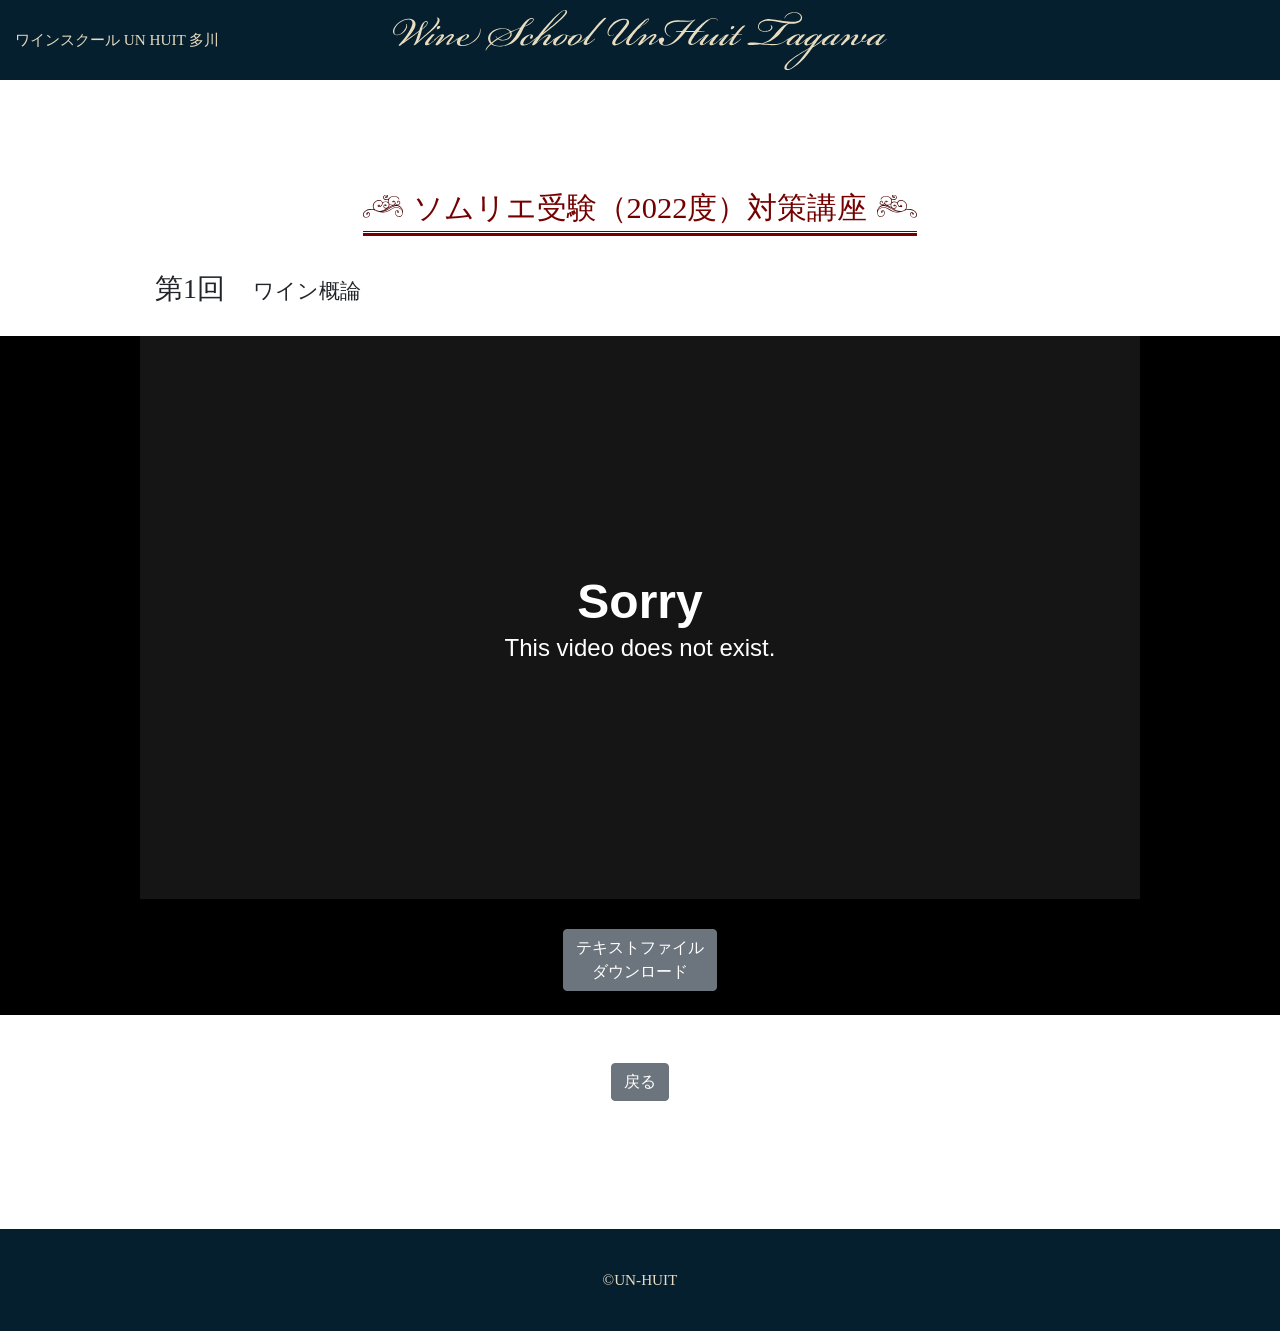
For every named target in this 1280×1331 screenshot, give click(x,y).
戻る (640, 1081)
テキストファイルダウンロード (640, 959)
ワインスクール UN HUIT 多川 (117, 39)
